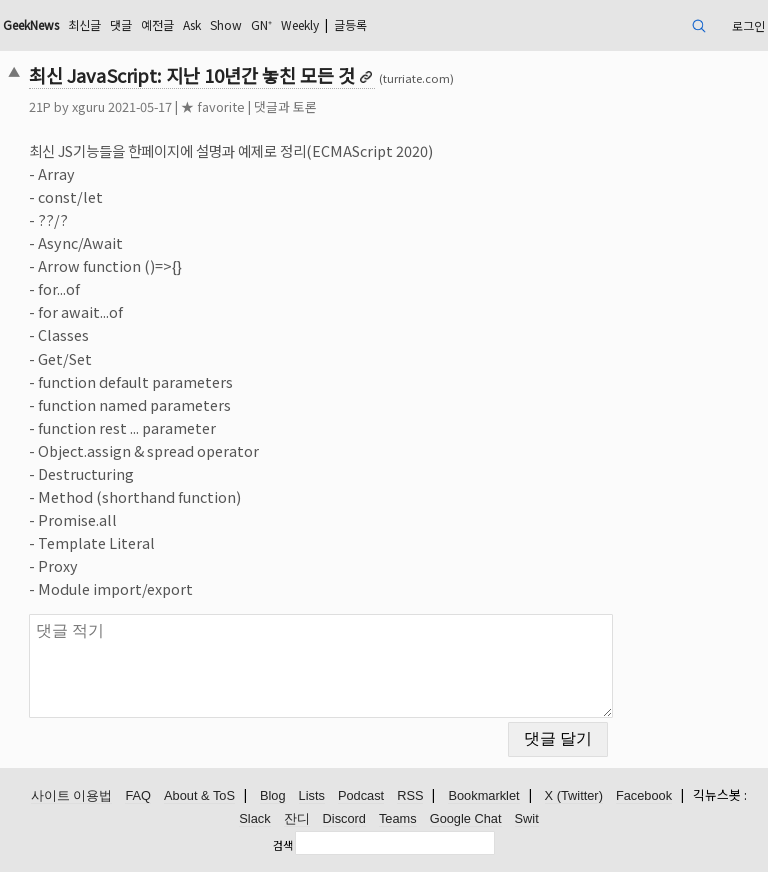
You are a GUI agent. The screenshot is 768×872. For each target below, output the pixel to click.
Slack (254, 818)
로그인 (748, 25)
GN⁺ (261, 24)
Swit (527, 818)
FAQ (138, 795)
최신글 (84, 24)
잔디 (297, 818)
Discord (344, 818)
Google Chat (466, 818)
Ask (192, 24)
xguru (88, 106)
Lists (312, 795)
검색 (283, 845)
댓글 (121, 24)
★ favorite (213, 106)
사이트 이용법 (72, 795)
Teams (398, 818)
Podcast (361, 795)
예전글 (157, 24)
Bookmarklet (483, 795)
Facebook (644, 795)
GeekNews (31, 24)
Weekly (300, 24)
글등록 (350, 24)
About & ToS (199, 795)
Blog (273, 795)
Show (226, 24)
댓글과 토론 (285, 106)
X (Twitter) (574, 795)
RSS (410, 795)
